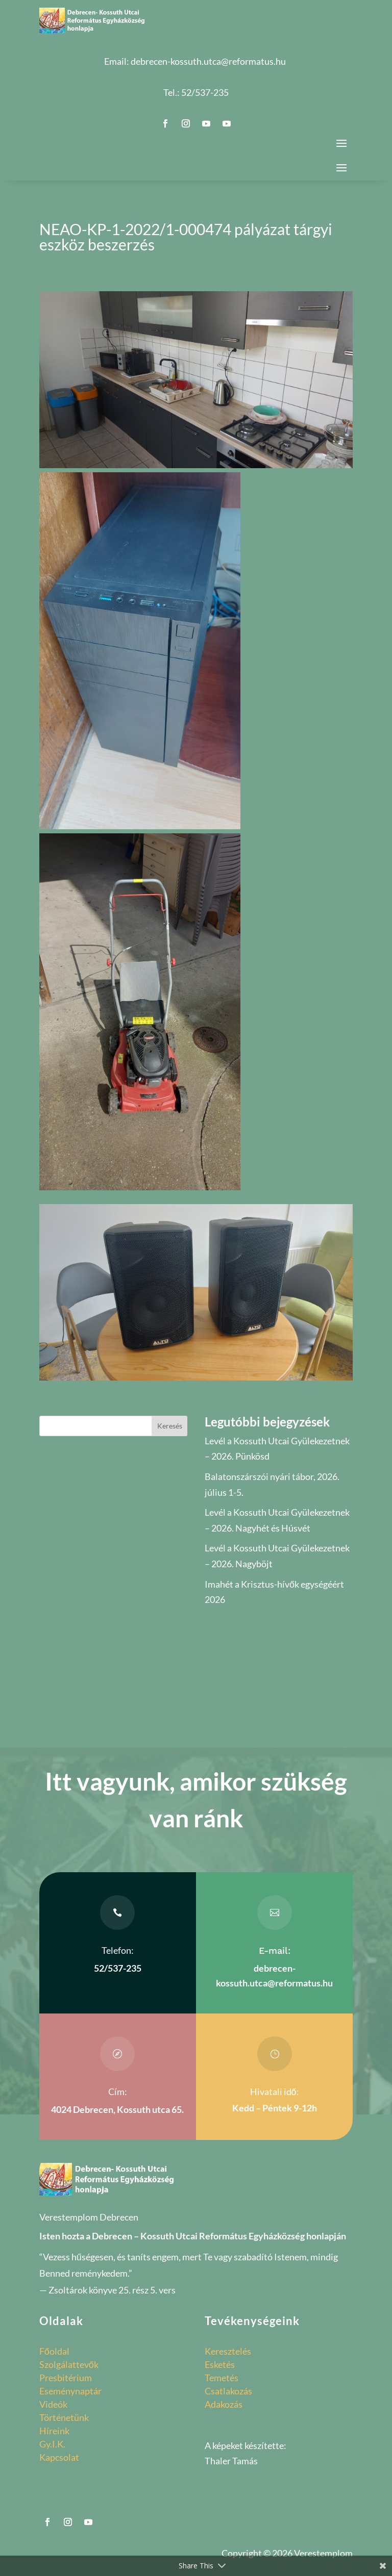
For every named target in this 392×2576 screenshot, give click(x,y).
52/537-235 (205, 92)
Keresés (169, 1425)
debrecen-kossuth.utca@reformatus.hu (208, 61)
